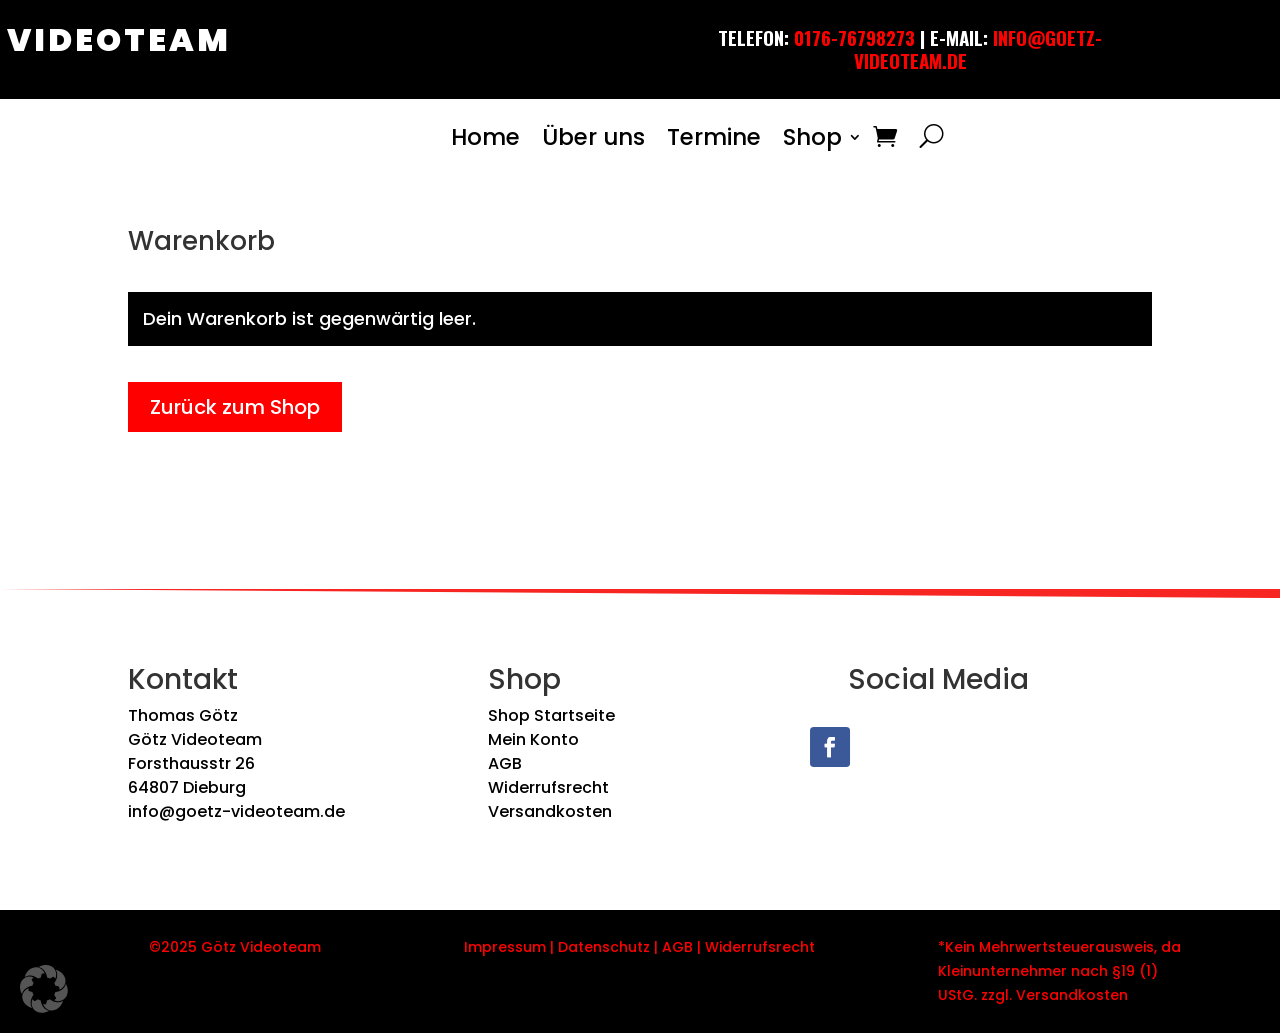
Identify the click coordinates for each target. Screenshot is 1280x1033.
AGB (505, 763)
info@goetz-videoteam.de (236, 811)
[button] (44, 989)
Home (485, 137)
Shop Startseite (551, 715)
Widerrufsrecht (548, 787)
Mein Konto (533, 739)
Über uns (593, 137)
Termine (714, 137)
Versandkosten (550, 811)
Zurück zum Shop (235, 407)
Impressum (505, 947)
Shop (812, 137)
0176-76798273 (854, 37)
